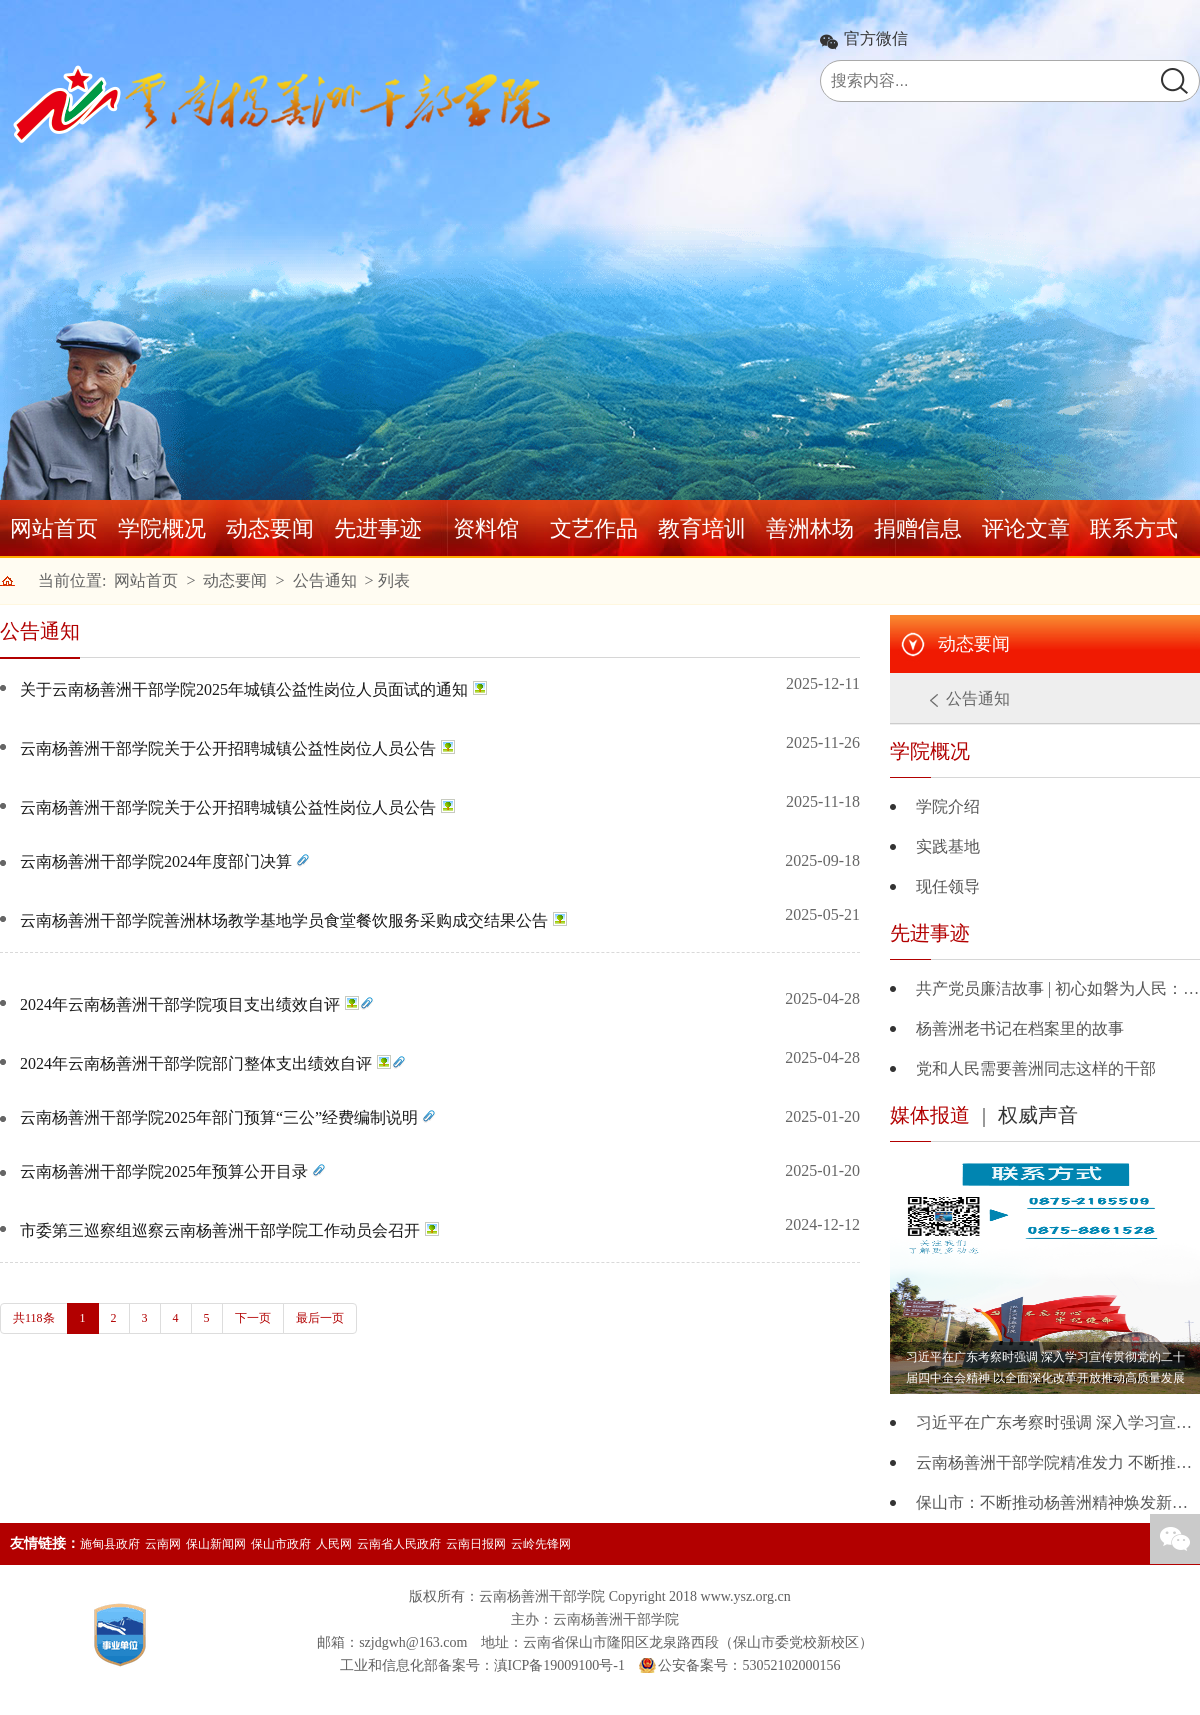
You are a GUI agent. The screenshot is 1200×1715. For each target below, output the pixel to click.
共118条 (34, 1318)
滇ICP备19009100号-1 (559, 1665)
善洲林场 (810, 528)
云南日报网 (476, 1544)
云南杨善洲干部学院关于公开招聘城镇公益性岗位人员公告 (228, 748)
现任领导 (948, 886)
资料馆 (486, 528)
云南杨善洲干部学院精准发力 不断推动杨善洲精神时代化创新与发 (1058, 1462)
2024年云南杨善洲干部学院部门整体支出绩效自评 (196, 1063)
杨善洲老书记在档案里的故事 (1020, 1028)
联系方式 (1134, 528)
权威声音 (1038, 1115)
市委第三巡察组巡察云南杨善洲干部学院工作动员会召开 (220, 1230)
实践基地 (948, 846)
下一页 (253, 1318)
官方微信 (876, 39)
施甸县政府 (110, 1544)
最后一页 (320, 1318)
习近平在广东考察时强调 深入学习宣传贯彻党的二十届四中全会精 (1058, 1422)
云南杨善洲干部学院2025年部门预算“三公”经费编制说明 (219, 1117)
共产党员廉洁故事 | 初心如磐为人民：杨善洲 (1058, 988)
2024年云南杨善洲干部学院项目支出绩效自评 (180, 1004)
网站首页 (54, 528)
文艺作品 (594, 528)
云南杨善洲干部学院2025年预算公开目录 (164, 1171)
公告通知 (325, 580)
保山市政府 (281, 1544)
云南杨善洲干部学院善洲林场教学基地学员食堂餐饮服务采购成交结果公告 (284, 920)
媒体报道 (930, 1115)
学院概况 (162, 528)
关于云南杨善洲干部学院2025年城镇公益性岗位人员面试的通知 (244, 689)
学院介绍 (948, 806)
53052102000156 (791, 1665)
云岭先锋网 (541, 1544)
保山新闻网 (216, 1544)
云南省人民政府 (399, 1544)
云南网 (163, 1544)
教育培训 (702, 528)
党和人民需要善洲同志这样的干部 (1036, 1068)
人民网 (334, 1544)
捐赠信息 (918, 528)
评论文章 (1026, 528)
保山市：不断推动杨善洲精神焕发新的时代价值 (1058, 1502)
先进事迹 (378, 528)
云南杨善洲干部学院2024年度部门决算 (156, 861)
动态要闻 (270, 528)
